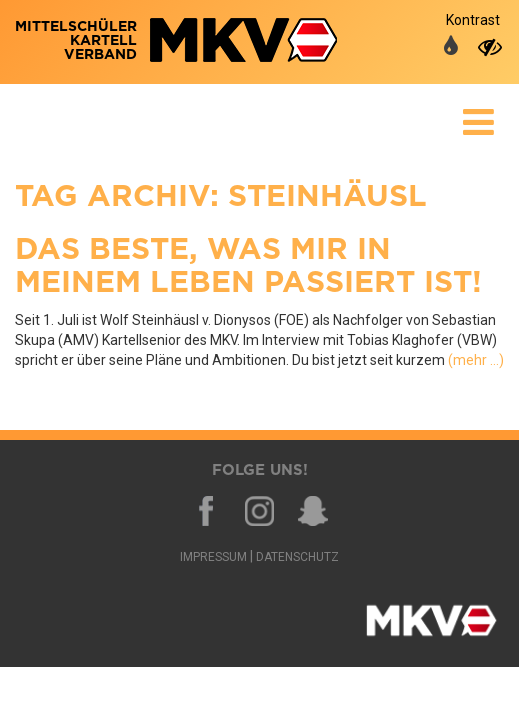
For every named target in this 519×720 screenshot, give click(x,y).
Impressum (213, 557)
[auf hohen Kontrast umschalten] (490, 47)
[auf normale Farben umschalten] (451, 47)
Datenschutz (297, 557)
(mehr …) (476, 360)
